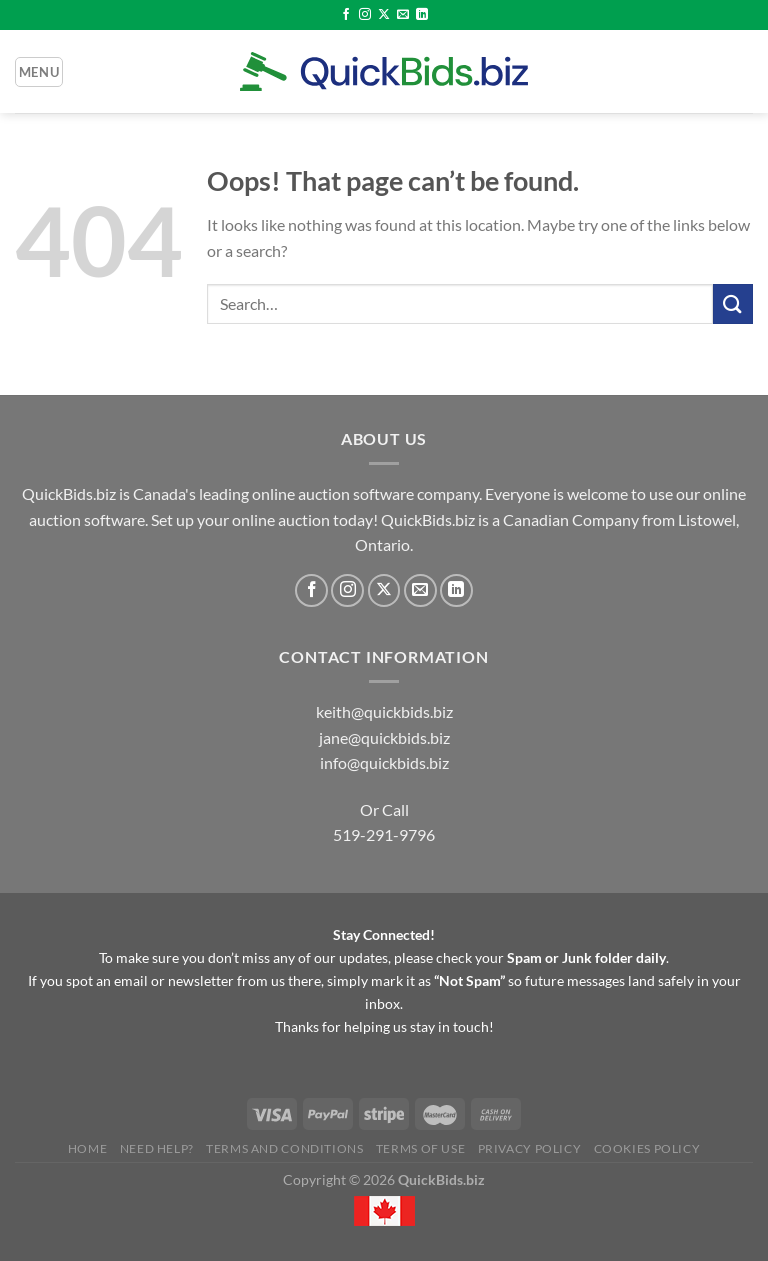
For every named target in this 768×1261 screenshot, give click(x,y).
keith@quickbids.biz (384, 711)
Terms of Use (420, 1148)
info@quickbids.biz (384, 762)
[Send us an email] (403, 15)
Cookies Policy (647, 1148)
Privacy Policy (530, 1148)
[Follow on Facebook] (346, 15)
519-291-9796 (384, 834)
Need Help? (157, 1148)
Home (87, 1148)
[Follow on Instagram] (365, 15)
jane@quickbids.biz (384, 737)
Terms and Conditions (284, 1148)
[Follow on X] (384, 15)
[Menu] (39, 72)
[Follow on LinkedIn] (422, 15)
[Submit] (733, 303)
